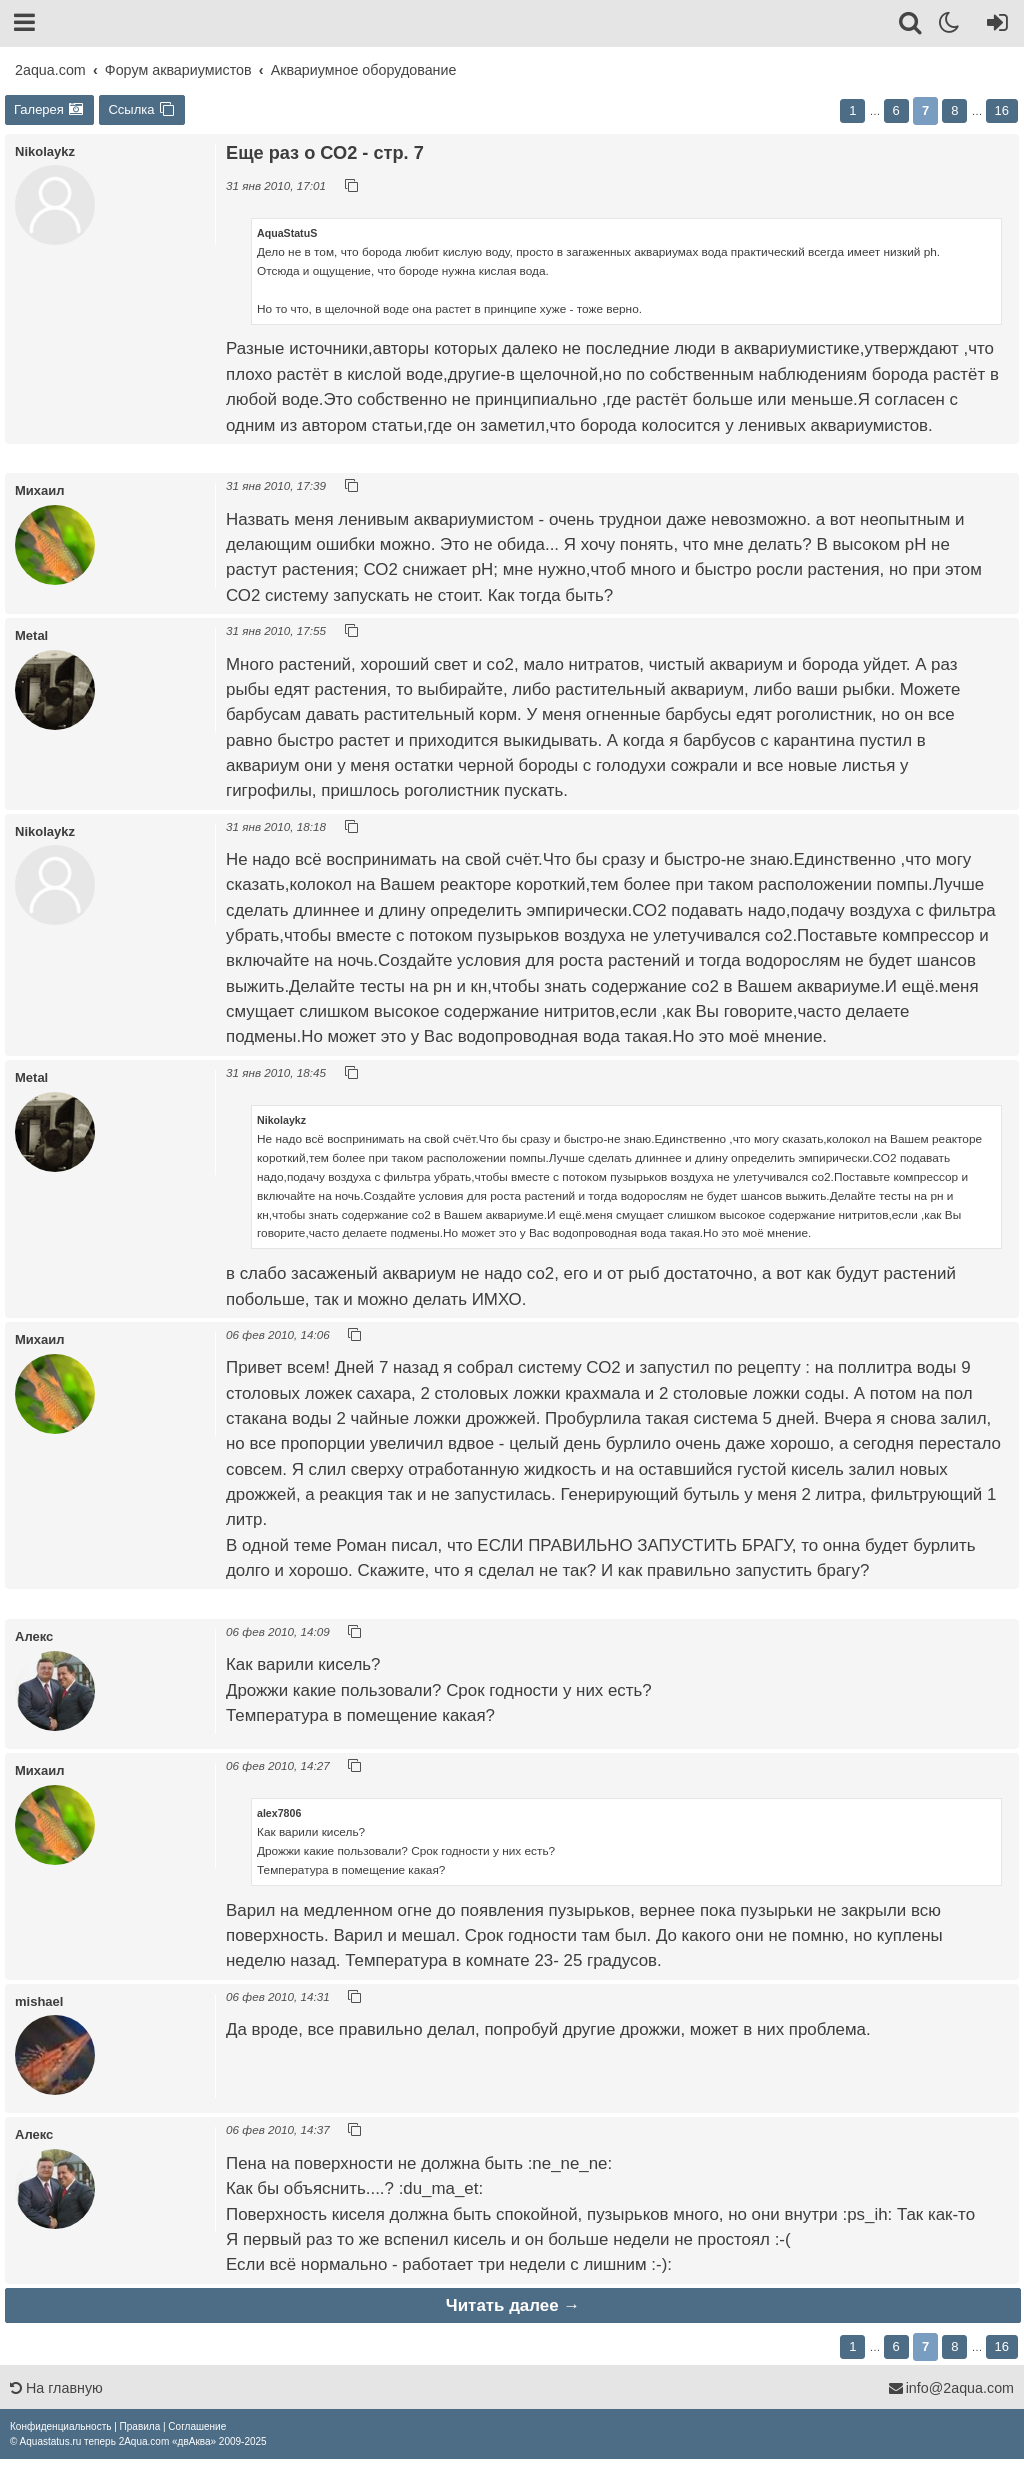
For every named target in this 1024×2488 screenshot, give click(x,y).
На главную (56, 2388)
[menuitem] (60, 2426)
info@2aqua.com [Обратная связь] (951, 2388)
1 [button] (852, 110)
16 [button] (1002, 110)
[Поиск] (911, 26)
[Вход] (993, 26)
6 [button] (896, 110)
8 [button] (954, 110)
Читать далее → (513, 2305)
